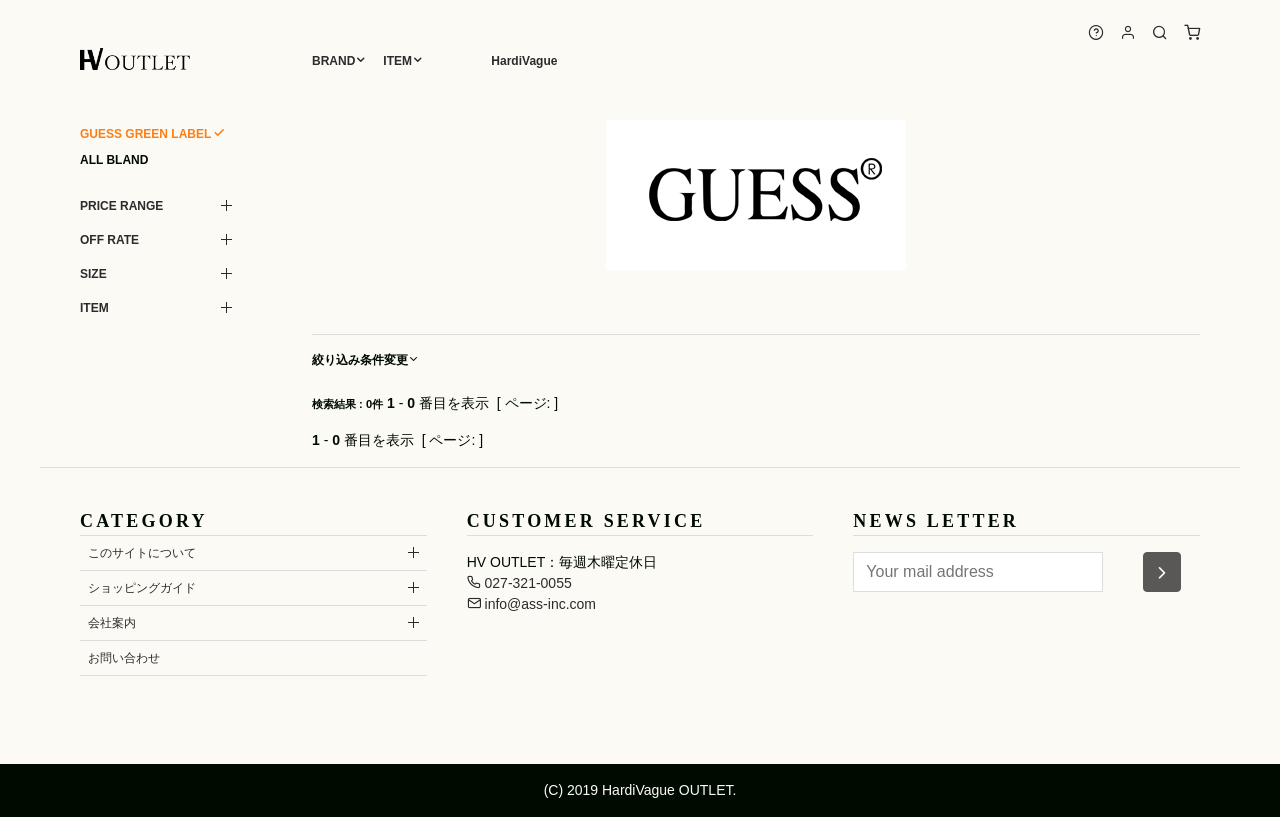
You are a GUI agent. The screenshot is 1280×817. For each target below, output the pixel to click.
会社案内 (112, 623)
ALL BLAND (114, 160)
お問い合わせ (124, 658)
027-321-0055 (519, 583)
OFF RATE (109, 240)
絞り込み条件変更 (366, 360)
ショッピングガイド (142, 588)
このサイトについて (142, 553)
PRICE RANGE (121, 206)
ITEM (397, 61)
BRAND (333, 61)
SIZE (93, 274)
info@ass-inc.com (531, 604)
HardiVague (524, 61)
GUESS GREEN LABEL (145, 134)
